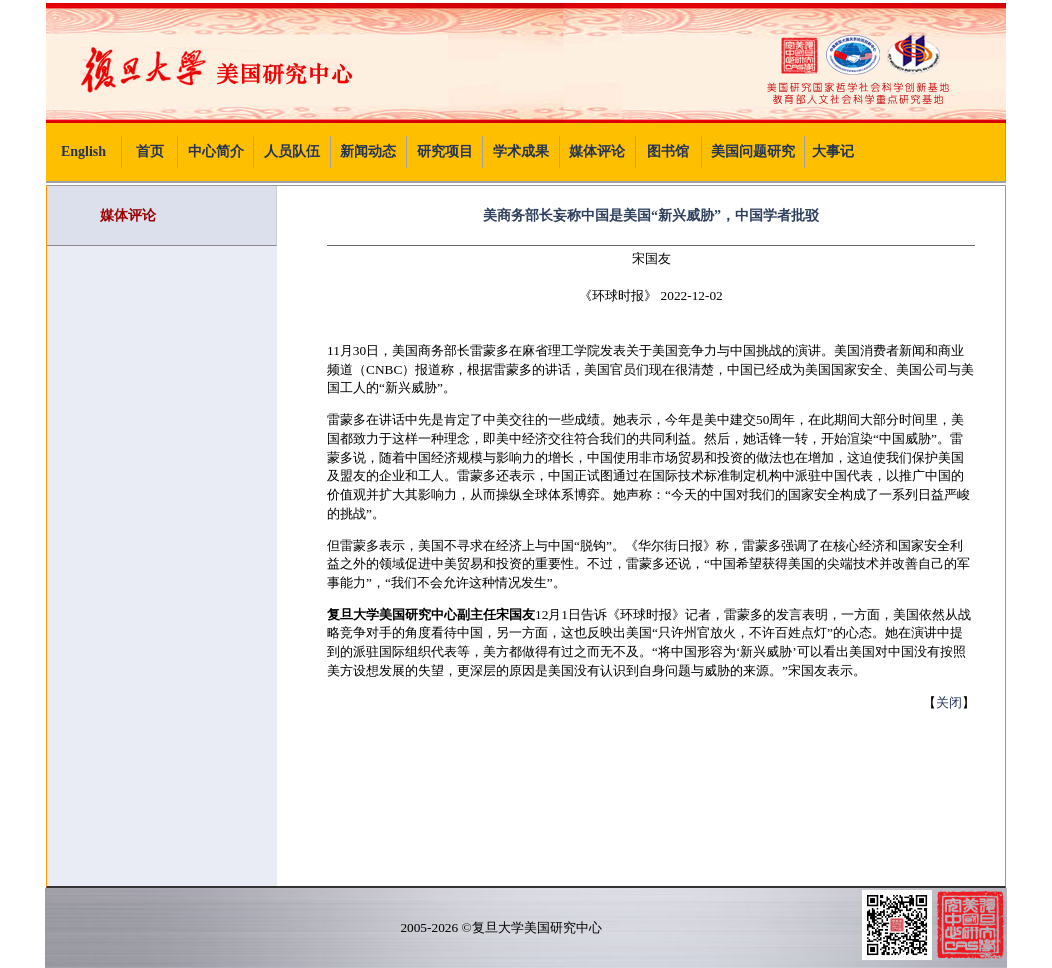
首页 (150, 151)
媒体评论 (597, 151)
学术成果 (521, 151)
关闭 (949, 702)
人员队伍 (292, 151)
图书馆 (668, 151)
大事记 (833, 151)
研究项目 (445, 151)
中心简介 (216, 151)
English (83, 151)
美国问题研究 (753, 151)
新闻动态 (368, 151)
